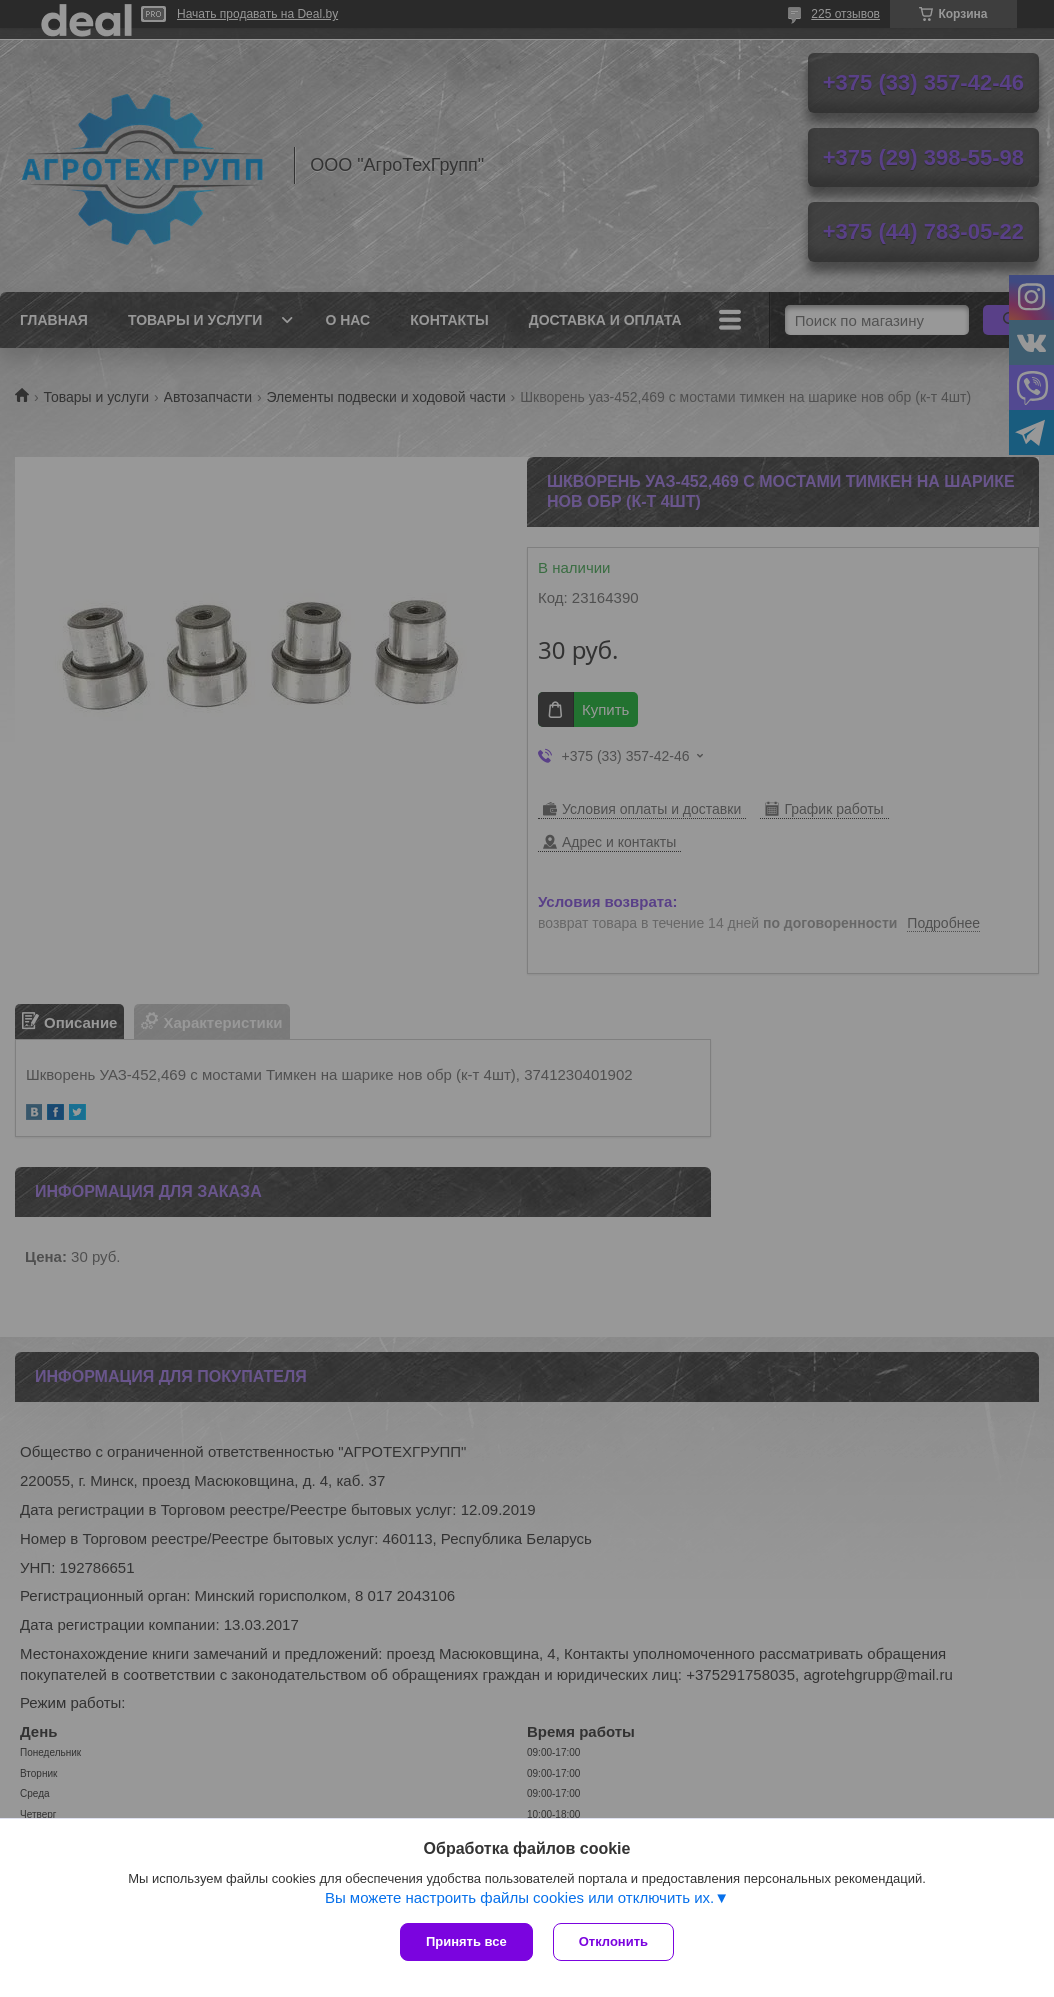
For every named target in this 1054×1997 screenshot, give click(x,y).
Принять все (466, 1941)
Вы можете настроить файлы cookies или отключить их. (519, 1897)
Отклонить (613, 1941)
